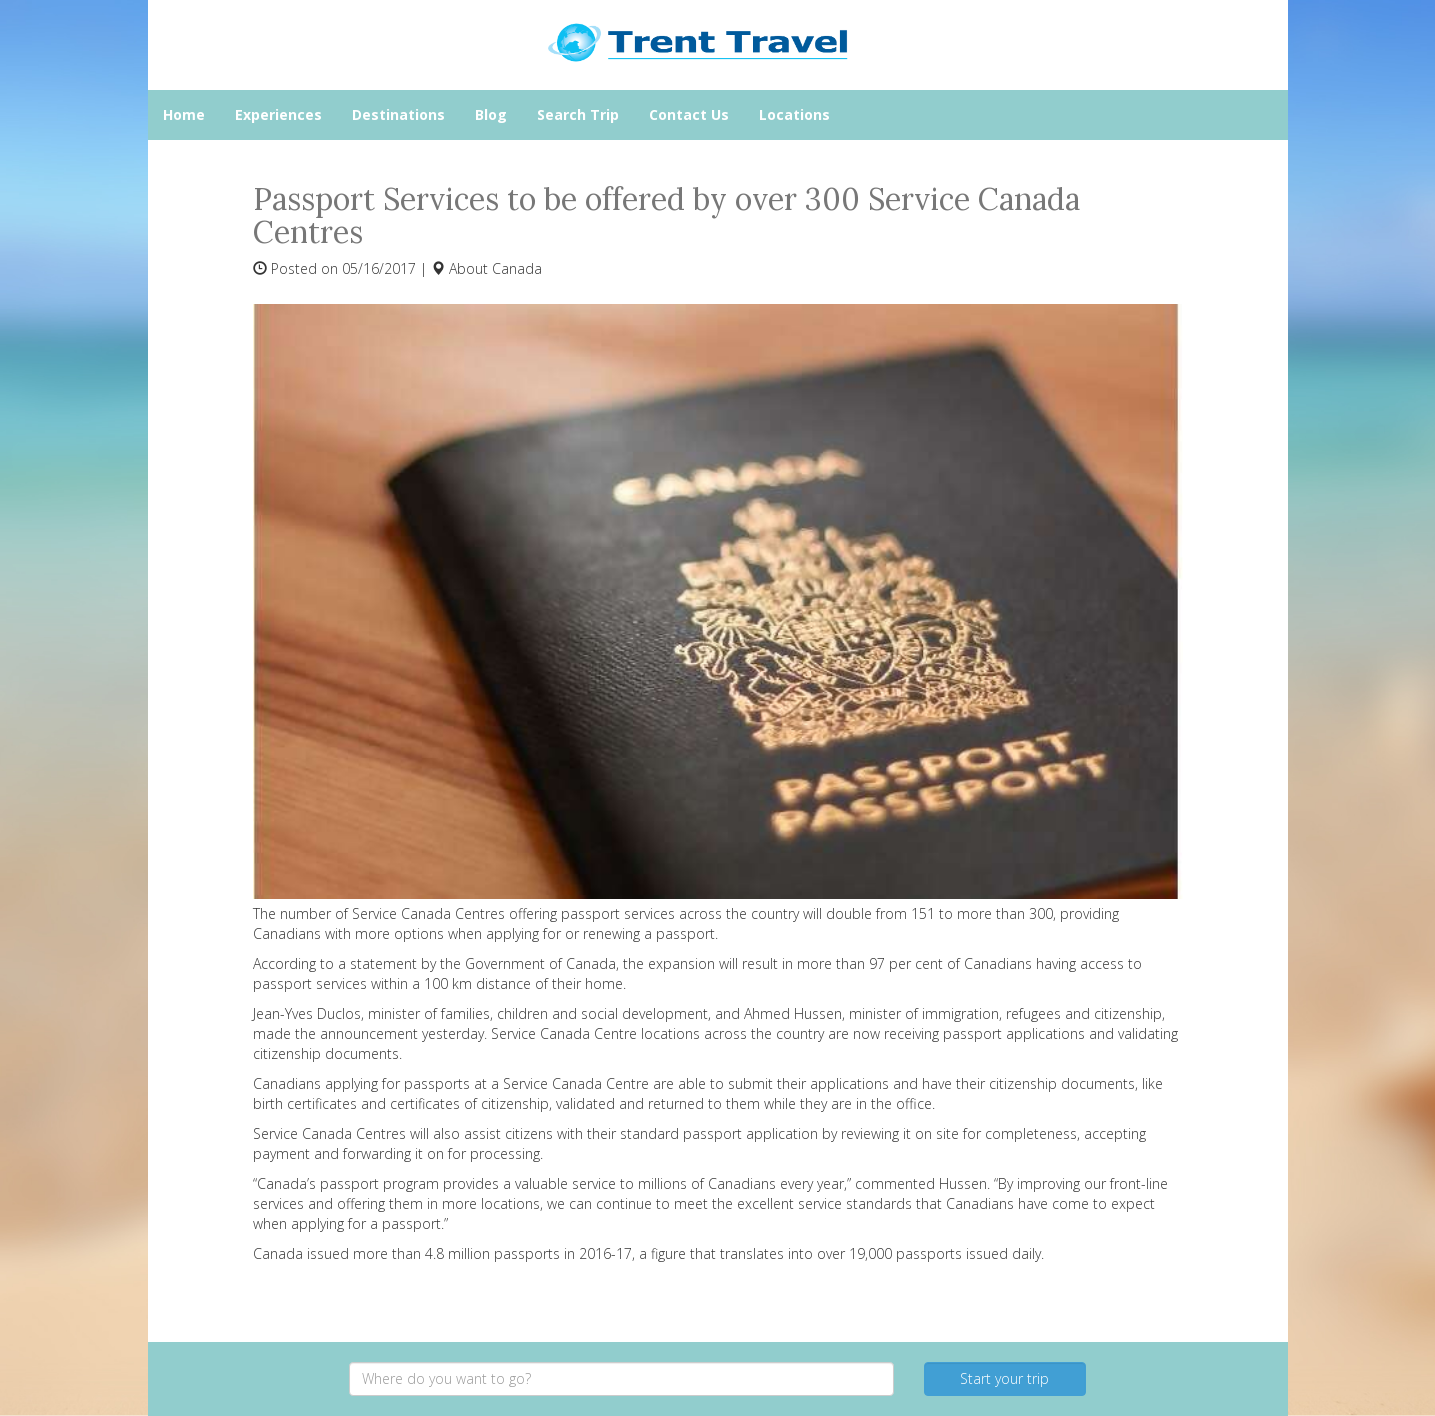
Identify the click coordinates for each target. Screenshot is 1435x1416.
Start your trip (1004, 1378)
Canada (517, 268)
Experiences (278, 114)
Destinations (398, 114)
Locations (794, 114)
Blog (491, 114)
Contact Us (689, 114)
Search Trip (578, 114)
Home (184, 114)
